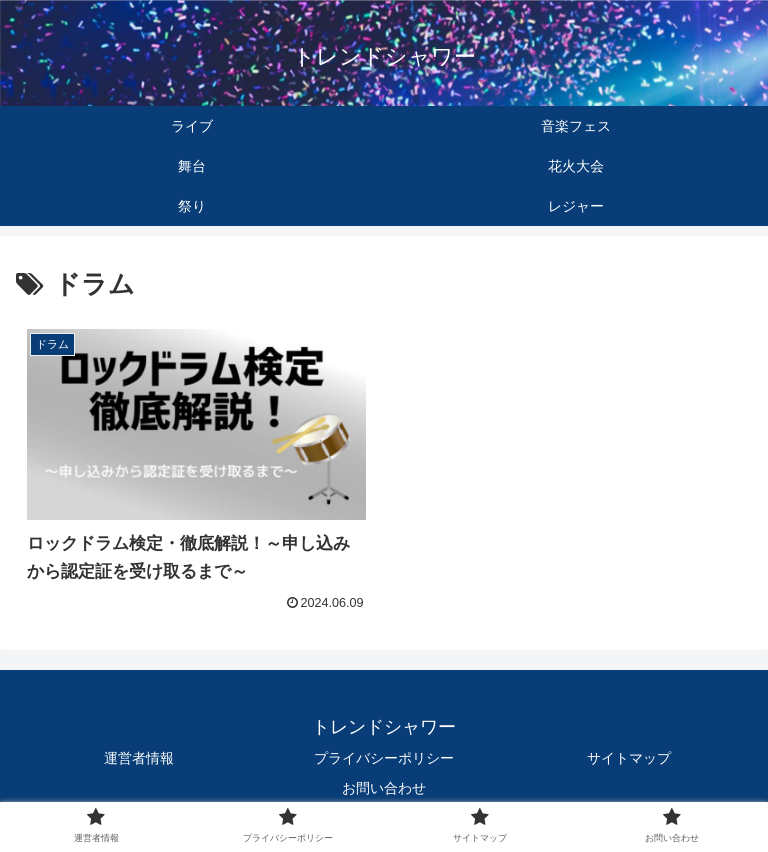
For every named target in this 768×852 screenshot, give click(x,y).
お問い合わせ (384, 788)
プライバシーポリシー (384, 758)
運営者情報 (139, 758)
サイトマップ (629, 758)
